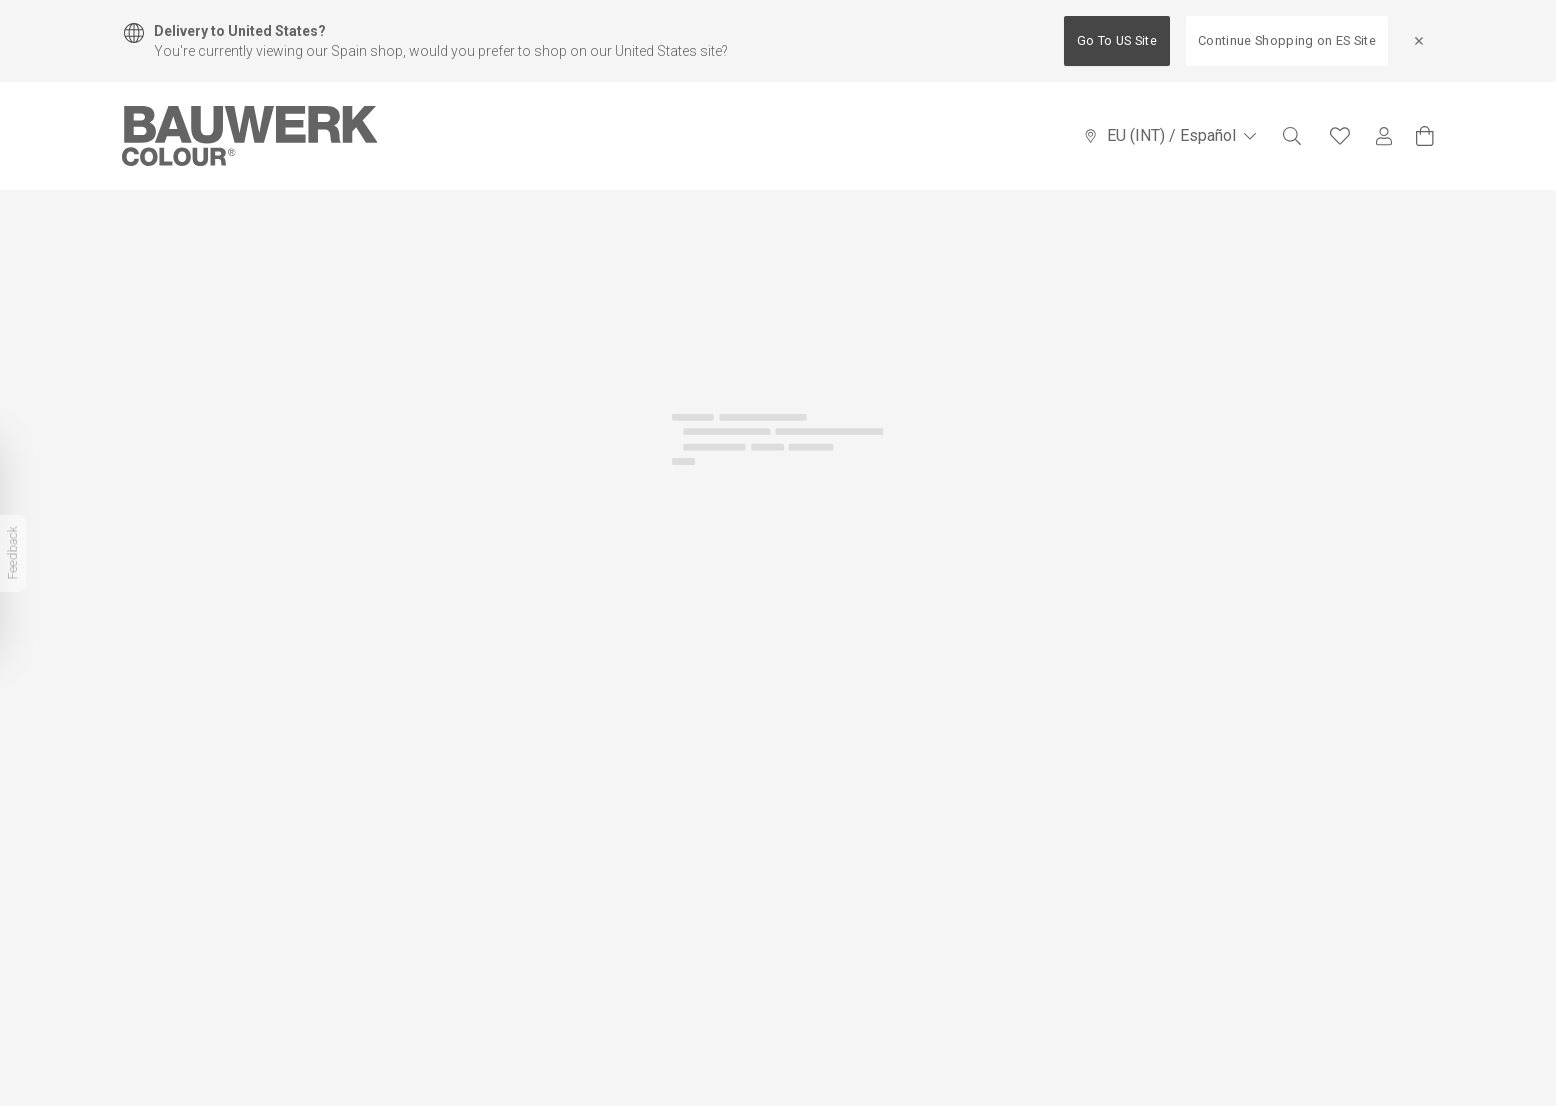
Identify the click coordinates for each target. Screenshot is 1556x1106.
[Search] (1292, 136)
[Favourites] (1340, 136)
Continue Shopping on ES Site (1287, 40)
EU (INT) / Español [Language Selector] (1169, 135)
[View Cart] (1425, 136)
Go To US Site (1117, 40)
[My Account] (1384, 136)
